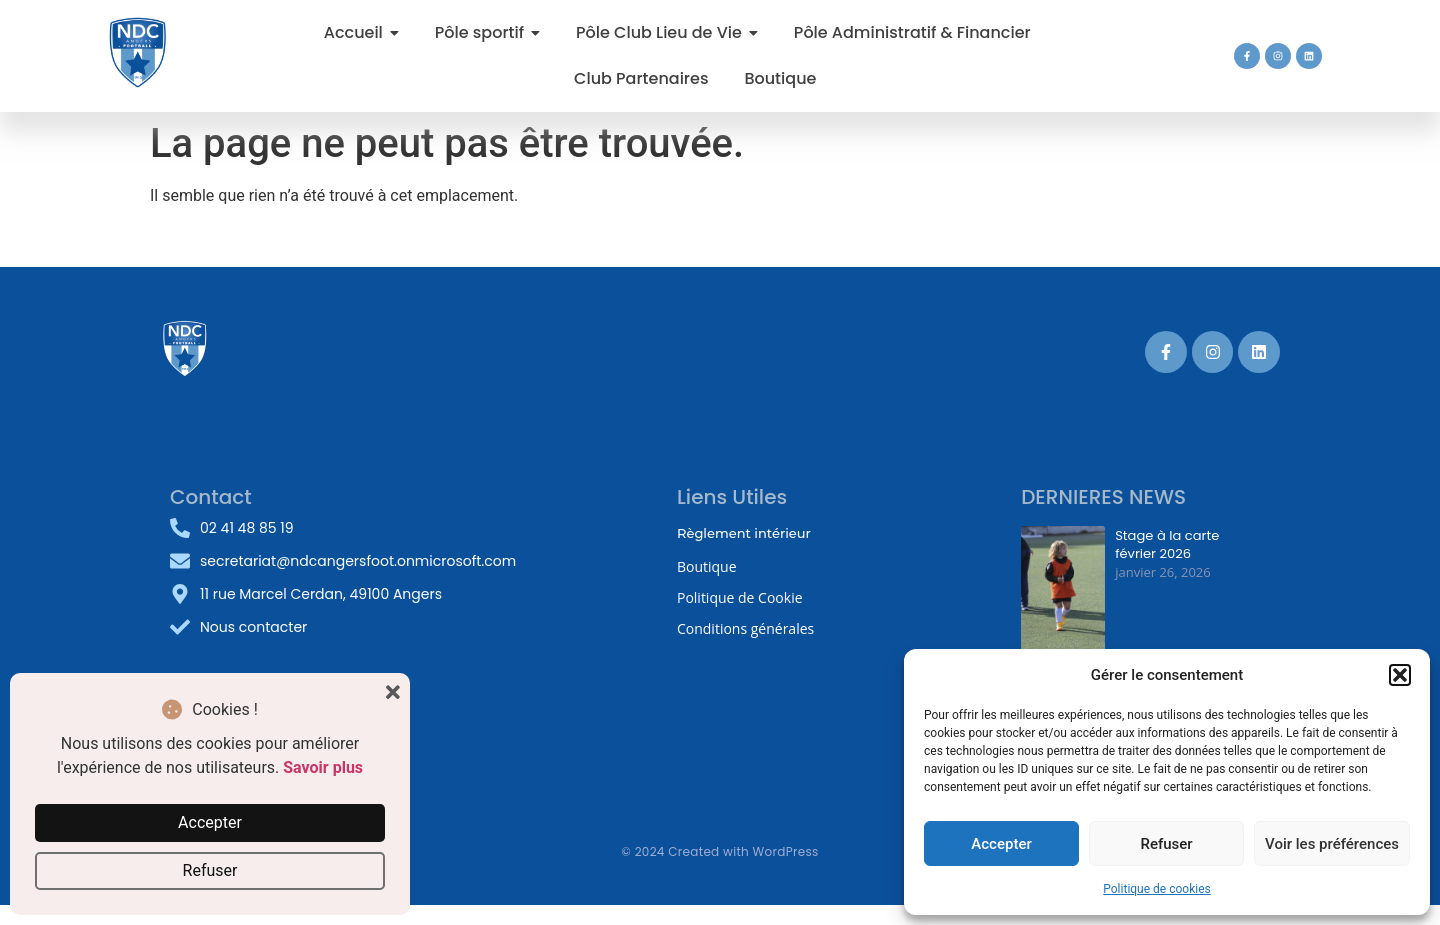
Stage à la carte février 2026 (1167, 544)
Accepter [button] (210, 822)
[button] (1400, 675)
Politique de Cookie (740, 597)
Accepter (1001, 844)
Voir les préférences (1332, 844)
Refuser (1166, 844)
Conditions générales (745, 628)
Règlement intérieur (744, 533)
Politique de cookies (1156, 889)
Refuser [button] (210, 870)
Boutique (707, 566)
